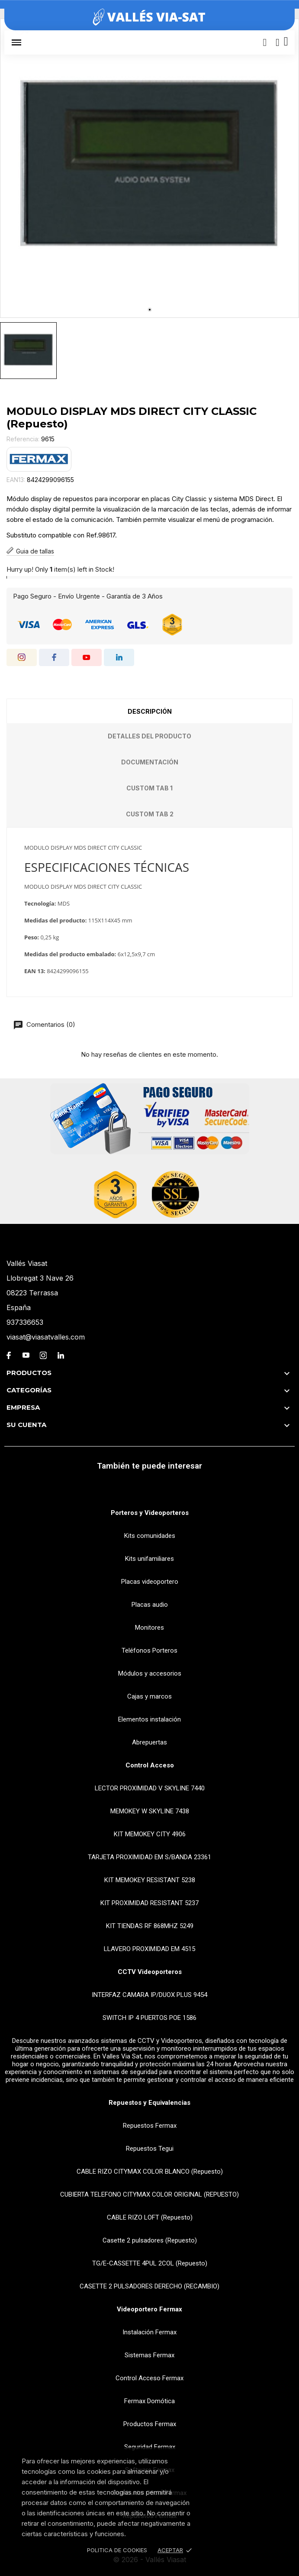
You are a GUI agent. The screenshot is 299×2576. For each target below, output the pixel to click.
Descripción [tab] (150, 711)
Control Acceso (149, 1765)
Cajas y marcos (149, 1696)
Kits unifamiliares (149, 1559)
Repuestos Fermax (150, 2125)
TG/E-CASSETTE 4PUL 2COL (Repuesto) (149, 2263)
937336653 (24, 1322)
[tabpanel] (149, 168)
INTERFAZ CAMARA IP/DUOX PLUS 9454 (149, 1995)
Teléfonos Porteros (149, 1650)
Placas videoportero (149, 1582)
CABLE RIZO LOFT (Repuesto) (150, 2217)
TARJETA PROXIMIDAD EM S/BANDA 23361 (149, 1857)
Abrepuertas (149, 1742)
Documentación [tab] (149, 762)
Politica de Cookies (117, 2550)
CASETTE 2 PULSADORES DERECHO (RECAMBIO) (149, 2286)
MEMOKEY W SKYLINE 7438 (149, 1811)
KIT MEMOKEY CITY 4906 (150, 1834)
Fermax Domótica (149, 2401)
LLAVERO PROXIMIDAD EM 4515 (149, 1949)
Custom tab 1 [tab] (149, 788)
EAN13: (15, 479)
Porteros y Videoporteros (150, 1513)
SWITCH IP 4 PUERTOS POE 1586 (149, 2018)
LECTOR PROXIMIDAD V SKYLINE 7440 (150, 1788)
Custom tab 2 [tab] (150, 814)
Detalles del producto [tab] (149, 736)
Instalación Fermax (149, 2332)
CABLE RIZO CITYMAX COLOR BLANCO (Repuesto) (150, 2171)
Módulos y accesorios (149, 1673)
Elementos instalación (149, 1719)
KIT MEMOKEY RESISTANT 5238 (149, 1880)
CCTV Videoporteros (150, 1972)
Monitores (149, 1627)
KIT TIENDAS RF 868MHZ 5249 (149, 1926)
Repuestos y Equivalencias (149, 2103)
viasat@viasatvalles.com (45, 1337)
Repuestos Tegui (150, 2148)
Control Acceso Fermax (149, 2378)
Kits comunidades (149, 1536)
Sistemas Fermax (149, 2355)
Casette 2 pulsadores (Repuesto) (150, 2240)
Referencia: (22, 439)
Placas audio (150, 1604)
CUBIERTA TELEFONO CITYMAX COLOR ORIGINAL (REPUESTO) (149, 2194)
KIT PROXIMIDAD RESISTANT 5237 (149, 1903)
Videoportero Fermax (149, 2309)
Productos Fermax (149, 2424)
